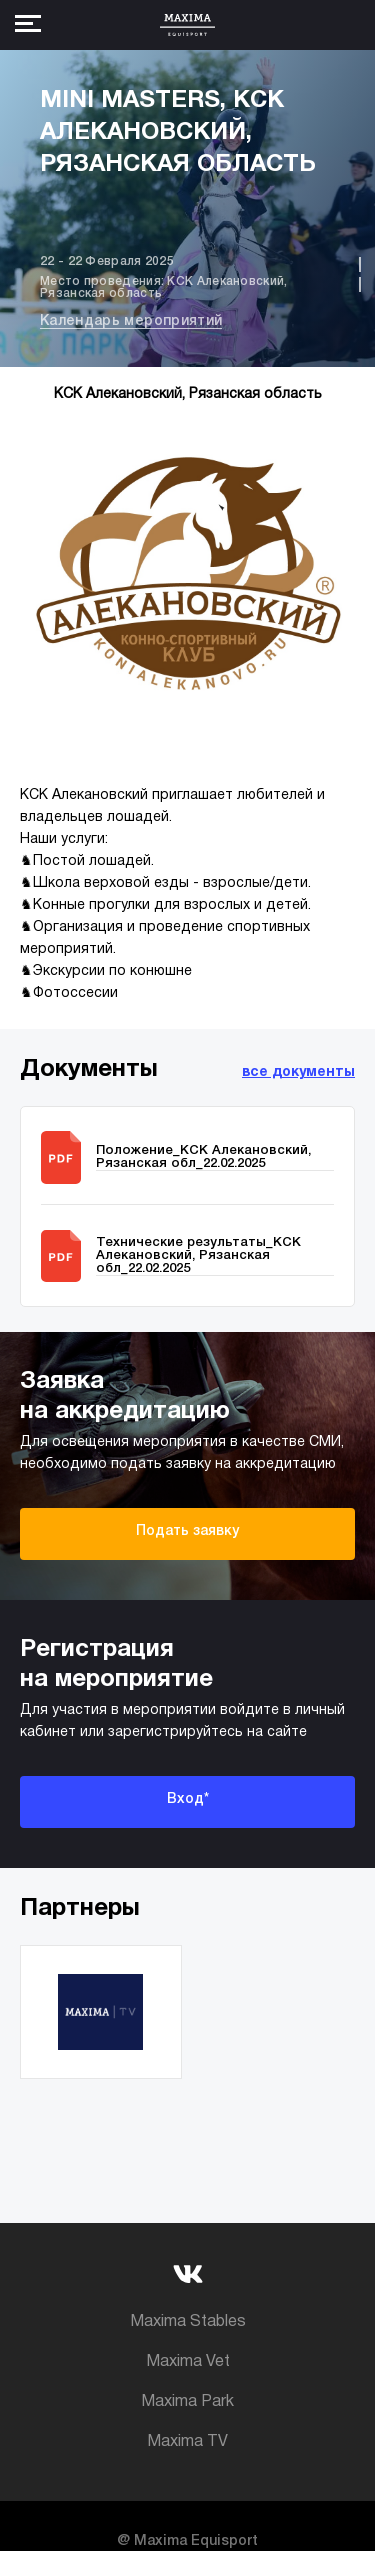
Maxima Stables (188, 2322)
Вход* (188, 1799)
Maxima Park (187, 2402)
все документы (298, 1072)
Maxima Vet (188, 2362)
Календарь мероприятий (131, 321)
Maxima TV (187, 2442)
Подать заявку (187, 1531)
